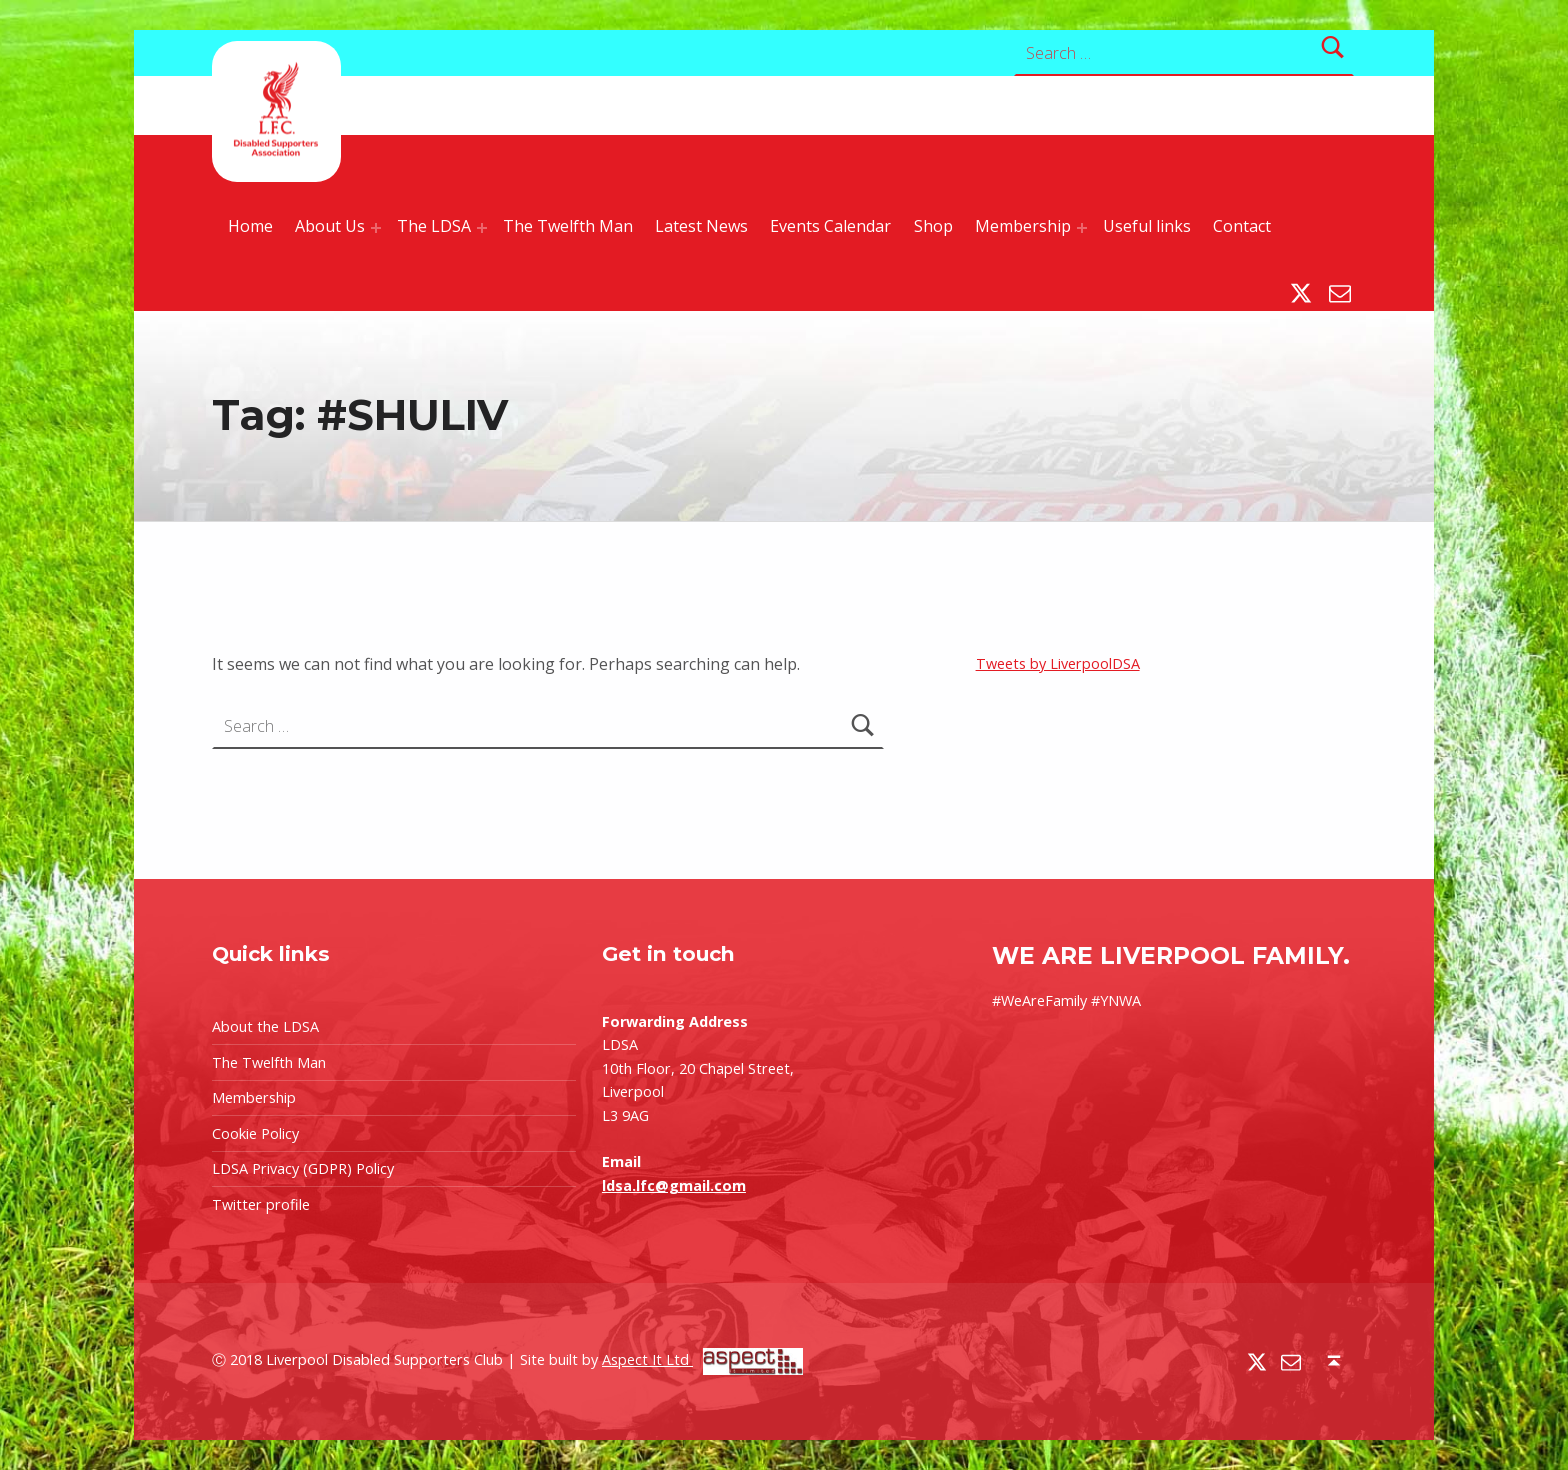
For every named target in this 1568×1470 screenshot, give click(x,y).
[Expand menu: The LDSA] (482, 228)
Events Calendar (830, 226)
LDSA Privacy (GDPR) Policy (303, 1168)
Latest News (701, 226)
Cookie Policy (255, 1133)
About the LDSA (265, 1026)
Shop (933, 226)
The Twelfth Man (568, 226)
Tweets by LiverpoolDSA (1058, 663)
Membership (1023, 226)
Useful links (1147, 226)
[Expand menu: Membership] (1082, 228)
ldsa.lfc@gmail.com (674, 1185)
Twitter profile (261, 1204)
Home (250, 226)
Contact (1242, 226)
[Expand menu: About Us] (376, 228)
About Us (330, 226)
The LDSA (434, 226)
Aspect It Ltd (702, 1359)
